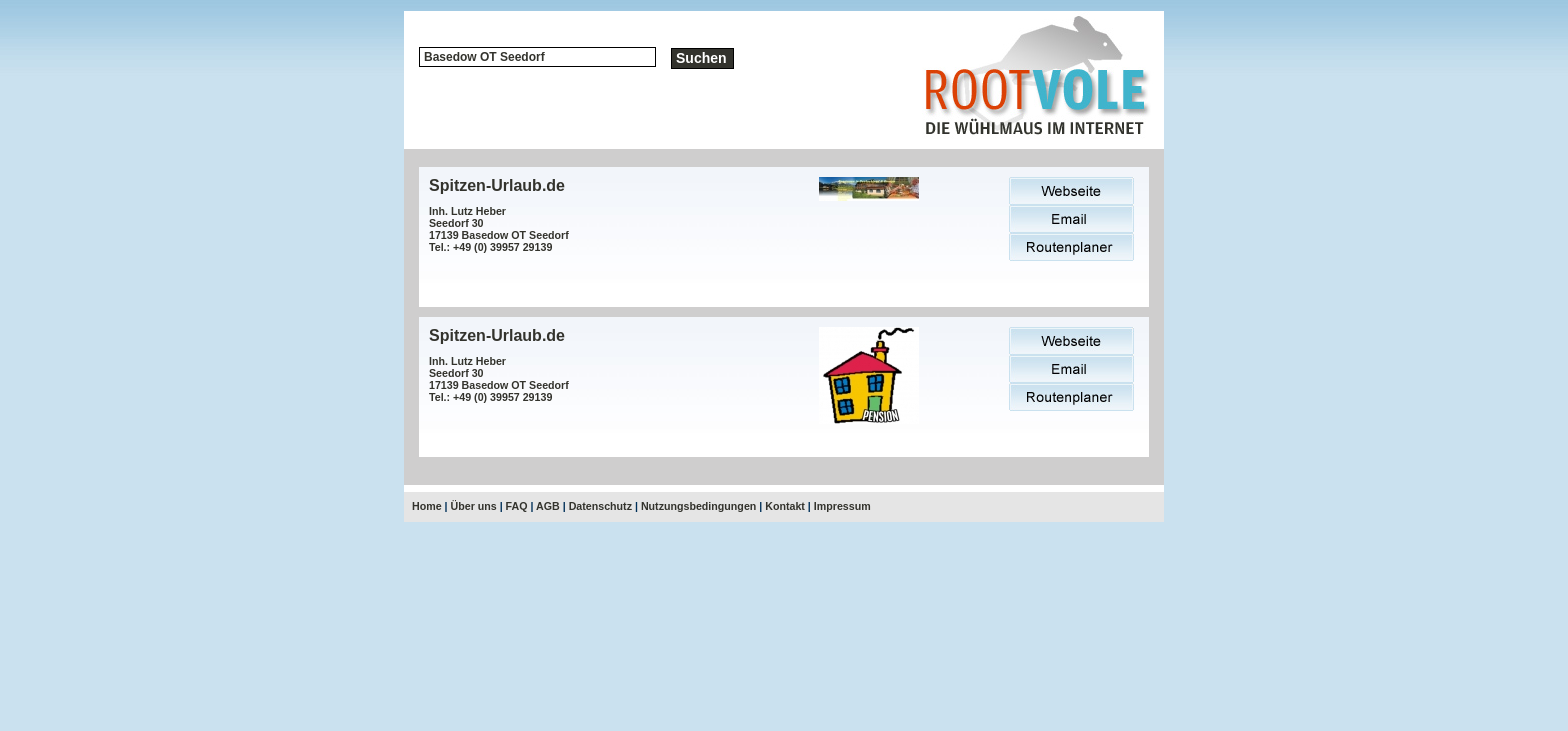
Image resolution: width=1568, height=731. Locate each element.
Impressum (842, 506)
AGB (548, 506)
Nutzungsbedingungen (698, 506)
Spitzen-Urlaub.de (497, 185)
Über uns (474, 506)
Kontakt (785, 506)
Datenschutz (600, 506)
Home (427, 506)
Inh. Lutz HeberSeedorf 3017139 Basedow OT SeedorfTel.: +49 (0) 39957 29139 (499, 229)
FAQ (517, 506)
